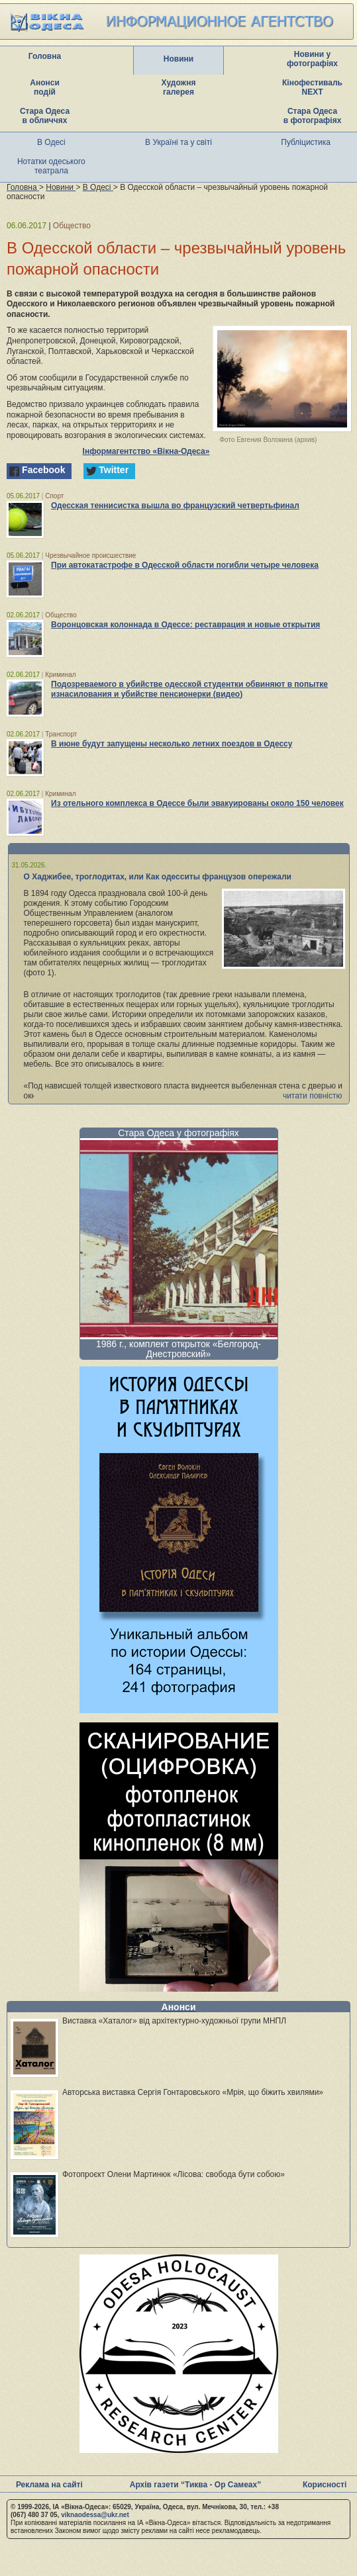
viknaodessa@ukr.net (95, 2514)
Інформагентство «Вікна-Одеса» (146, 451)
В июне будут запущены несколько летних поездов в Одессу (171, 743)
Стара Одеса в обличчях (45, 116)
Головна (44, 56)
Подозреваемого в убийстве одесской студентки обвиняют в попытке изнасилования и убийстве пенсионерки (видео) (189, 689)
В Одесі (51, 142)
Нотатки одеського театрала (51, 166)
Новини (178, 59)
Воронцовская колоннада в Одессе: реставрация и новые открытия (185, 624)
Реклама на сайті (49, 2484)
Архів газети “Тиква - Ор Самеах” (195, 2484)
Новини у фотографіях (312, 59)
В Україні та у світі (178, 142)
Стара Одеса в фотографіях (312, 116)
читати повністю (312, 1095)
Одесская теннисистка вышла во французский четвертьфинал (175, 505)
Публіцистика (306, 142)
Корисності (324, 2484)
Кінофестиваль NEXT (312, 87)
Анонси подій (45, 87)
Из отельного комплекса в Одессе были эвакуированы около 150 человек (197, 803)
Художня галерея (179, 87)
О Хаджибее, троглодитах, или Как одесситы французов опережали (158, 876)
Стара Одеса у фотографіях (178, 1133)
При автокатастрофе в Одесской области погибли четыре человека (185, 565)
